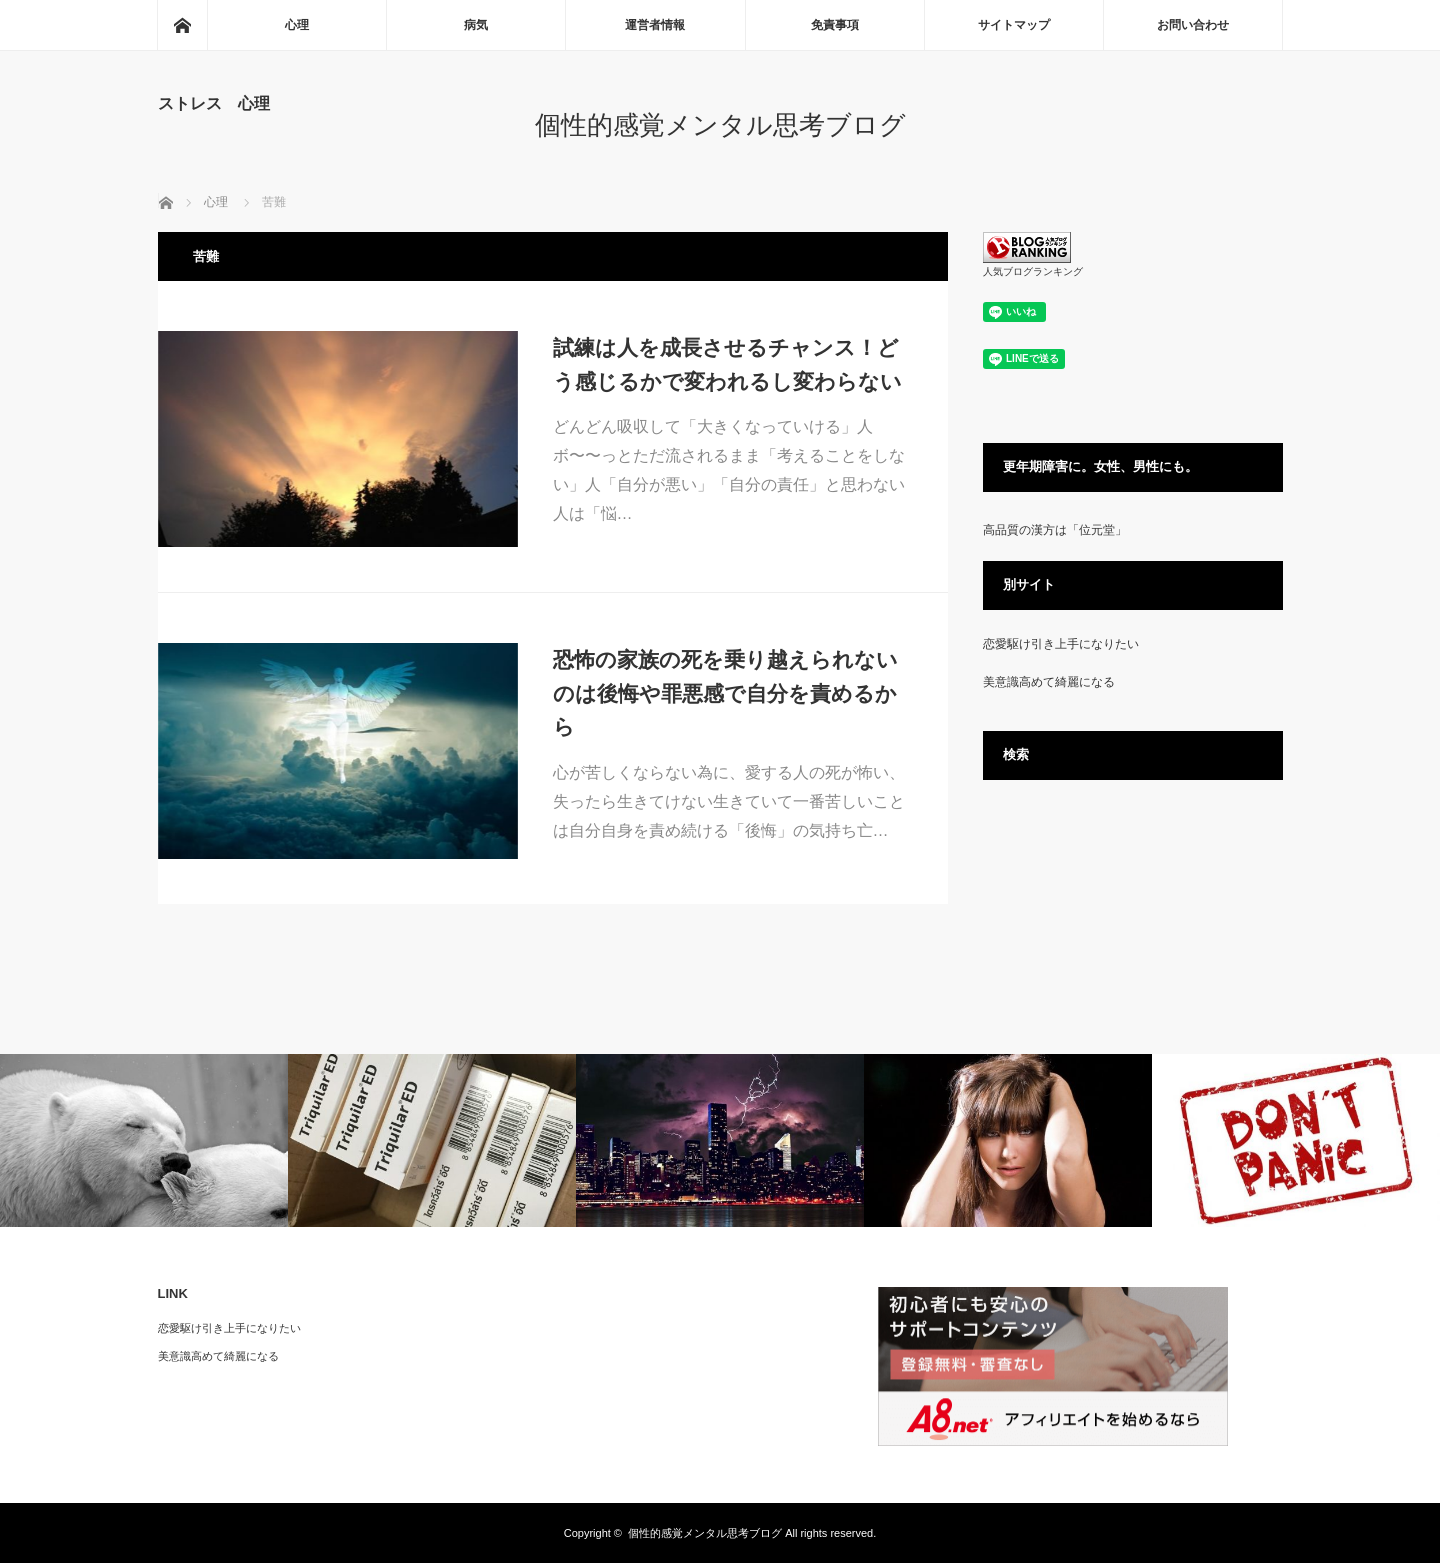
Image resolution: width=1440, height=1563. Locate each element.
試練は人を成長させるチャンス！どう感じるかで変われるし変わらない (727, 364)
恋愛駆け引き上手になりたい (1061, 644)
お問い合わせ (1193, 25)
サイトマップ (1014, 25)
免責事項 (835, 25)
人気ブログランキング (1033, 271)
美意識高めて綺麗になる (1049, 682)
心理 (297, 25)
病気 (476, 25)
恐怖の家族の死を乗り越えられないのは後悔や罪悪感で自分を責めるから (725, 693)
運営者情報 (655, 25)
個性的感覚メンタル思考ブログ (720, 125)
